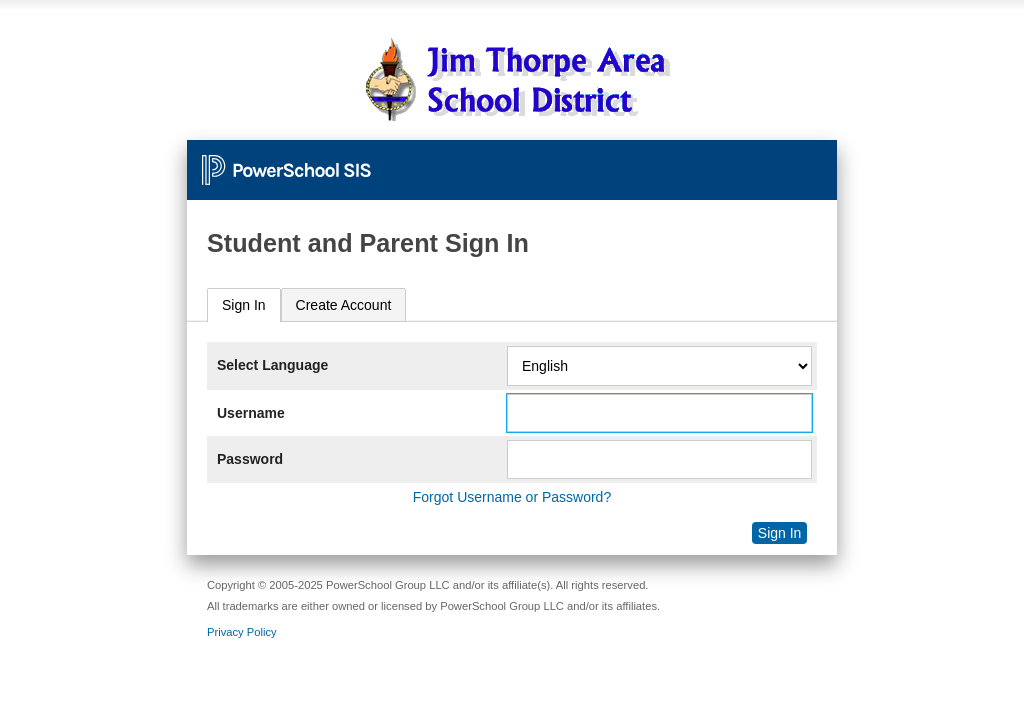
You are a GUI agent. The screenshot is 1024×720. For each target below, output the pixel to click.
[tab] (244, 305)
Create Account (344, 305)
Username (251, 413)
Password (250, 459)
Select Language (272, 365)
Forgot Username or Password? (512, 497)
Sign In (244, 305)
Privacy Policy (242, 632)
